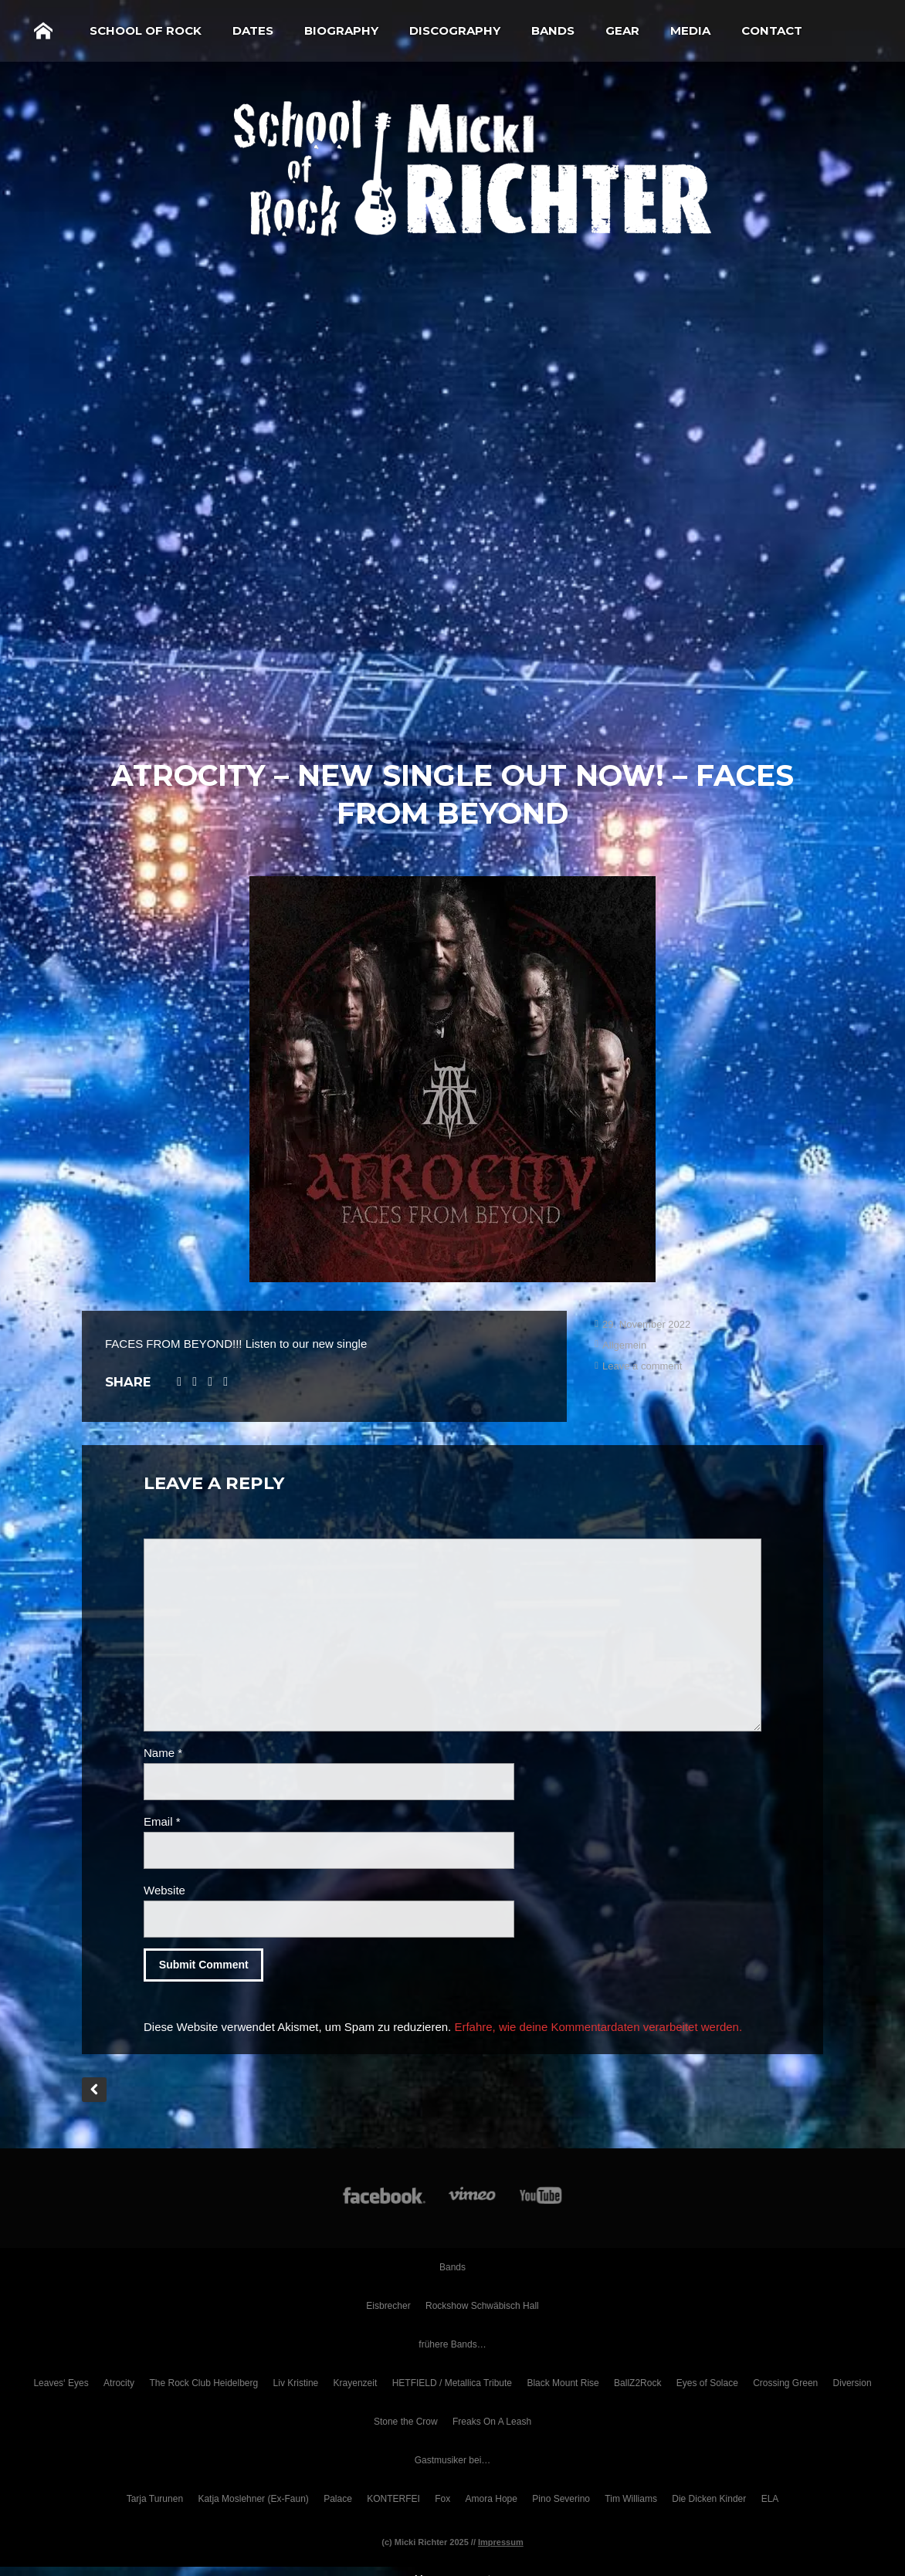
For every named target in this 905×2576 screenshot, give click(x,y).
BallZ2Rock (637, 2383)
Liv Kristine (296, 2383)
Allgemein (624, 1345)
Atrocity (118, 2383)
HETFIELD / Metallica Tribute (452, 2383)
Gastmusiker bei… (453, 2460)
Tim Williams (631, 2498)
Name (163, 1752)
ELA (770, 2498)
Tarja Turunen (155, 2498)
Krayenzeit (356, 2383)
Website (164, 1890)
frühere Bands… (452, 2344)
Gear (622, 30)
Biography (341, 30)
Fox (442, 2498)
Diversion (852, 2383)
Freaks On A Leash (491, 2421)
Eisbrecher (388, 2305)
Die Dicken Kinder (709, 2498)
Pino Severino (561, 2498)
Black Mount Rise (562, 2383)
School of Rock (146, 30)
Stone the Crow (406, 2421)
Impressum (501, 2542)
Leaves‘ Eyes (60, 2383)
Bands (553, 30)
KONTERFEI (393, 2498)
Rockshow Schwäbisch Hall (482, 2305)
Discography (454, 30)
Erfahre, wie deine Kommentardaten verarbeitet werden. (598, 2026)
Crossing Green (785, 2383)
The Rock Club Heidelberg (203, 2383)
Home (43, 31)
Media (690, 30)
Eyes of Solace (707, 2383)
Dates (252, 30)
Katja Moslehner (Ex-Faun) (253, 2498)
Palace (338, 2498)
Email (162, 1821)
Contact (771, 30)
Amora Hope (491, 2498)
